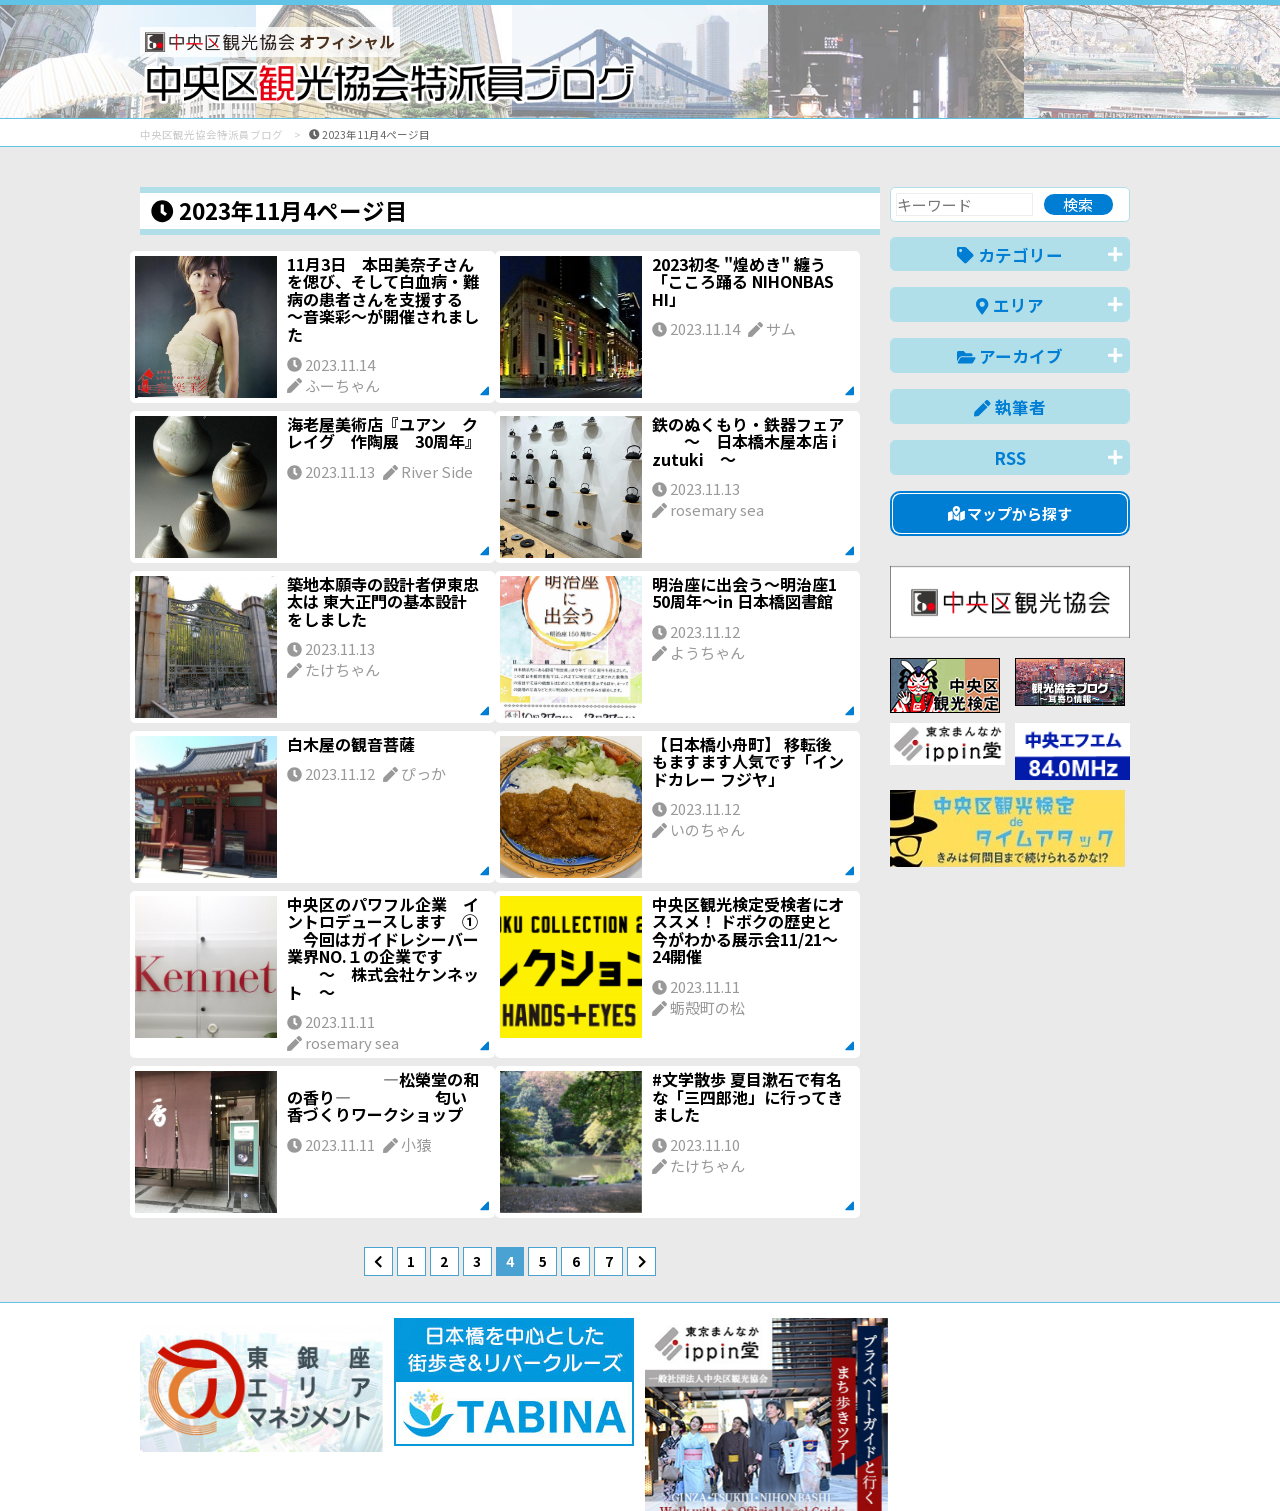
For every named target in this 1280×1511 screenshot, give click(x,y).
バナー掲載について (215, 1423)
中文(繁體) (1028, 1464)
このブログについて (381, 1423)
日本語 (784, 1464)
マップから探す (1010, 513)
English (854, 1464)
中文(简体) (936, 1464)
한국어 (1107, 1464)
